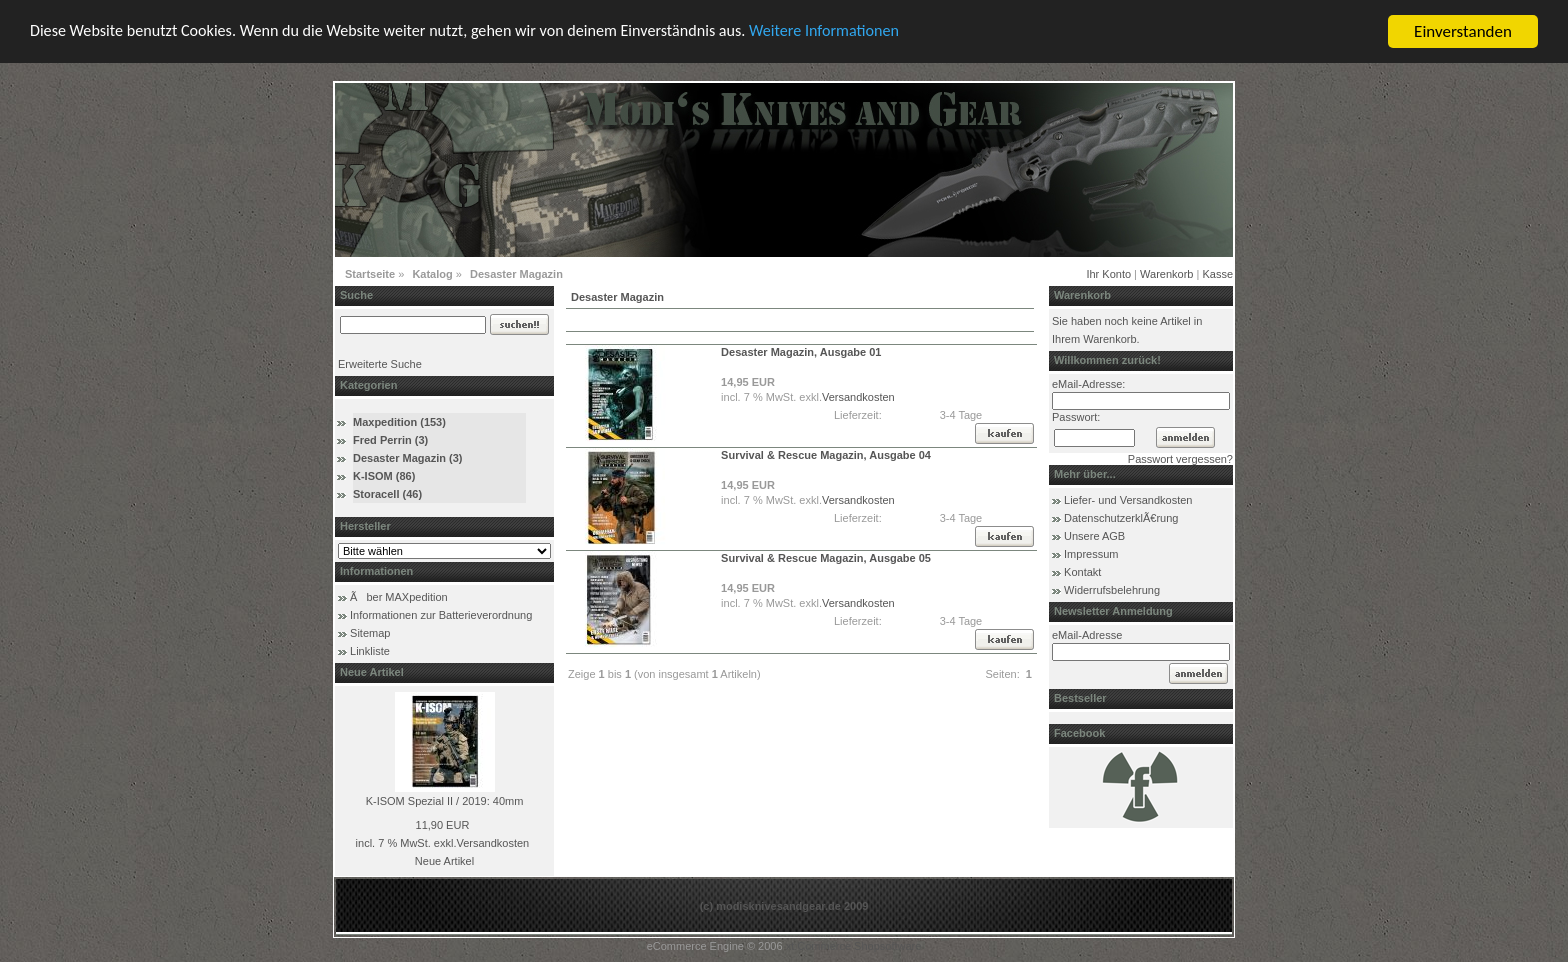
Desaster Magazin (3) (407, 458)
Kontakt (1082, 572)
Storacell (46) (387, 494)
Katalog (432, 274)
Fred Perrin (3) (390, 440)
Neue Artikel (444, 861)
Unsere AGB (1094, 536)
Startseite (370, 274)
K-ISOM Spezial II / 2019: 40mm (445, 801)
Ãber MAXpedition (399, 597)
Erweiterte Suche (380, 364)
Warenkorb (1166, 274)
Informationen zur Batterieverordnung (441, 615)
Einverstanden (1463, 31)
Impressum (1091, 554)
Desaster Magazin (516, 274)
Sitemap (370, 633)
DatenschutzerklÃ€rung (1121, 518)
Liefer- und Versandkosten (1128, 500)
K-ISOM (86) (384, 476)
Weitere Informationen (867, 32)
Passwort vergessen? (1180, 459)
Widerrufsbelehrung (1112, 590)
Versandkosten (492, 843)
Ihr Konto (1108, 274)
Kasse (1217, 274)
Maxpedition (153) (399, 422)
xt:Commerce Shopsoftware (854, 946)
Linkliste (370, 651)
